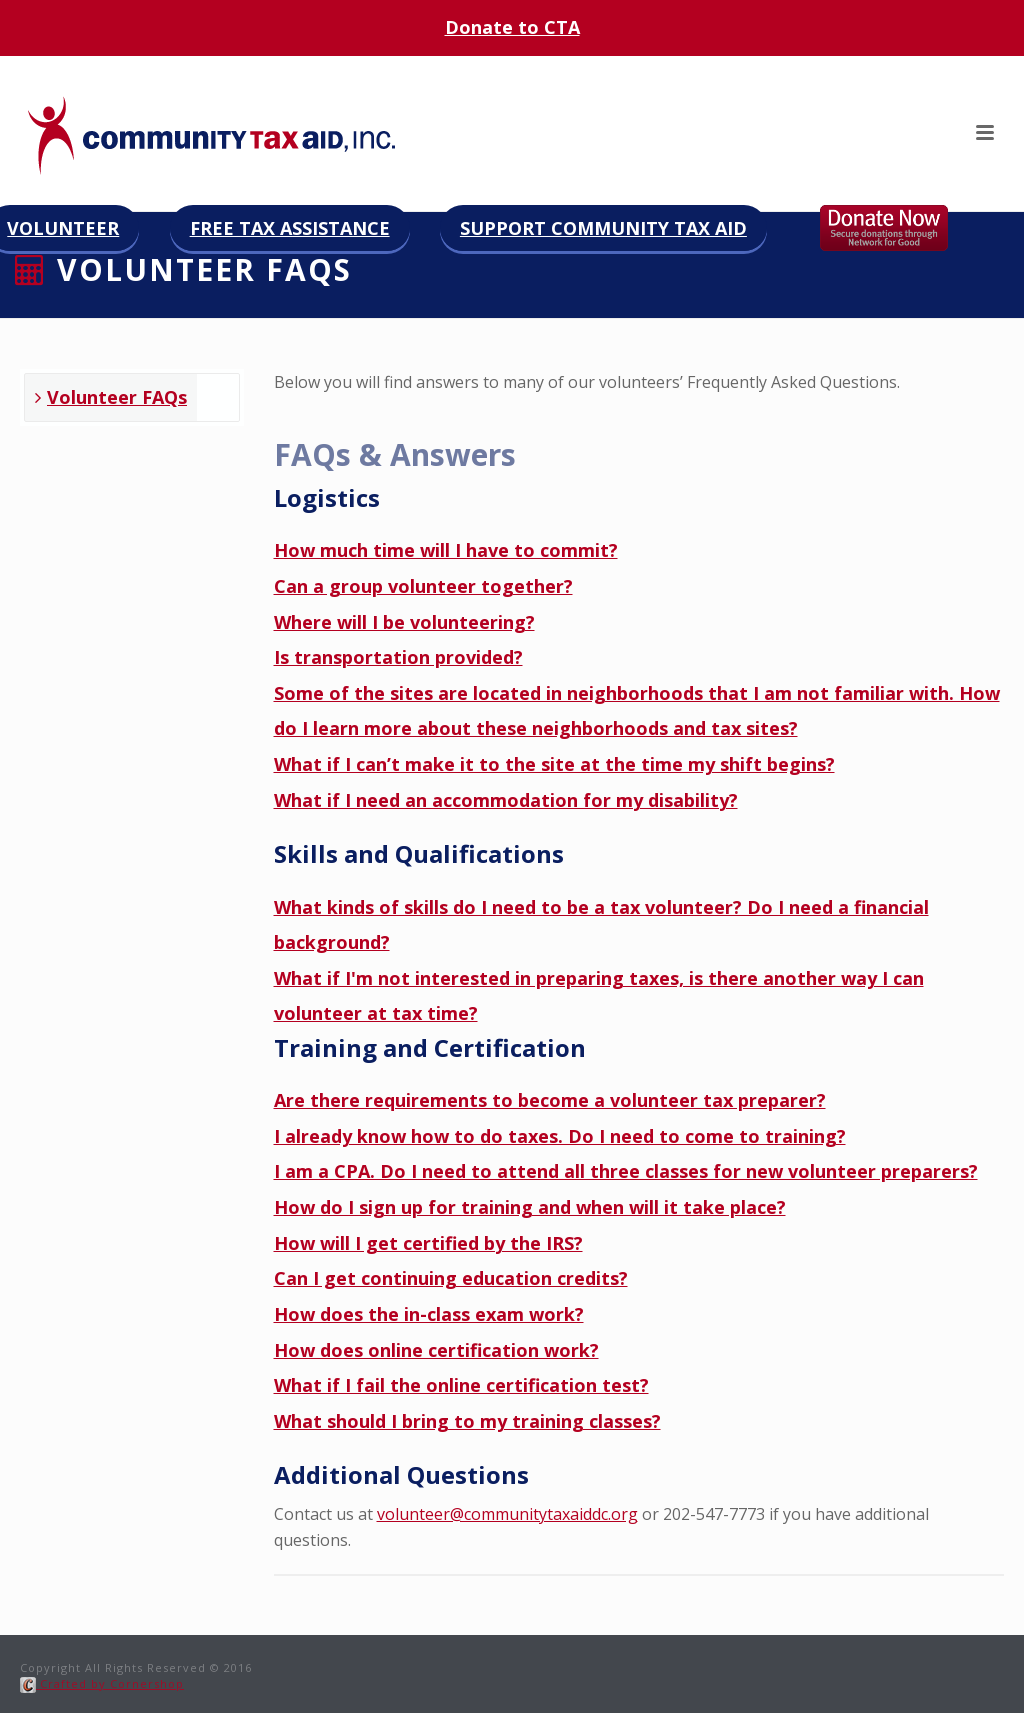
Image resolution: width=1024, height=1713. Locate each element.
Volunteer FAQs (111, 397)
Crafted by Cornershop (102, 1683)
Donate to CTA (512, 27)
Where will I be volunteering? (404, 622)
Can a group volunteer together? (423, 586)
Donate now (904, 228)
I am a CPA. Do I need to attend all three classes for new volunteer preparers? (626, 1171)
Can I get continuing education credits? (451, 1278)
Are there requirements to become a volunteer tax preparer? (550, 1100)
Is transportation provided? (398, 657)
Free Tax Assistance (290, 228)
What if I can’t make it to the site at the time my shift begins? (554, 764)
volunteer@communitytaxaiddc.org (507, 1514)
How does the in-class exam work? (429, 1314)
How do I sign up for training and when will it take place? (530, 1207)
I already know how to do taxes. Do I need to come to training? (560, 1136)
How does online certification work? (436, 1350)
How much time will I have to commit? (446, 550)
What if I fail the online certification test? (461, 1385)
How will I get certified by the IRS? (428, 1243)
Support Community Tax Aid (603, 228)
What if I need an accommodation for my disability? (506, 800)
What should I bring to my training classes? (467, 1421)
